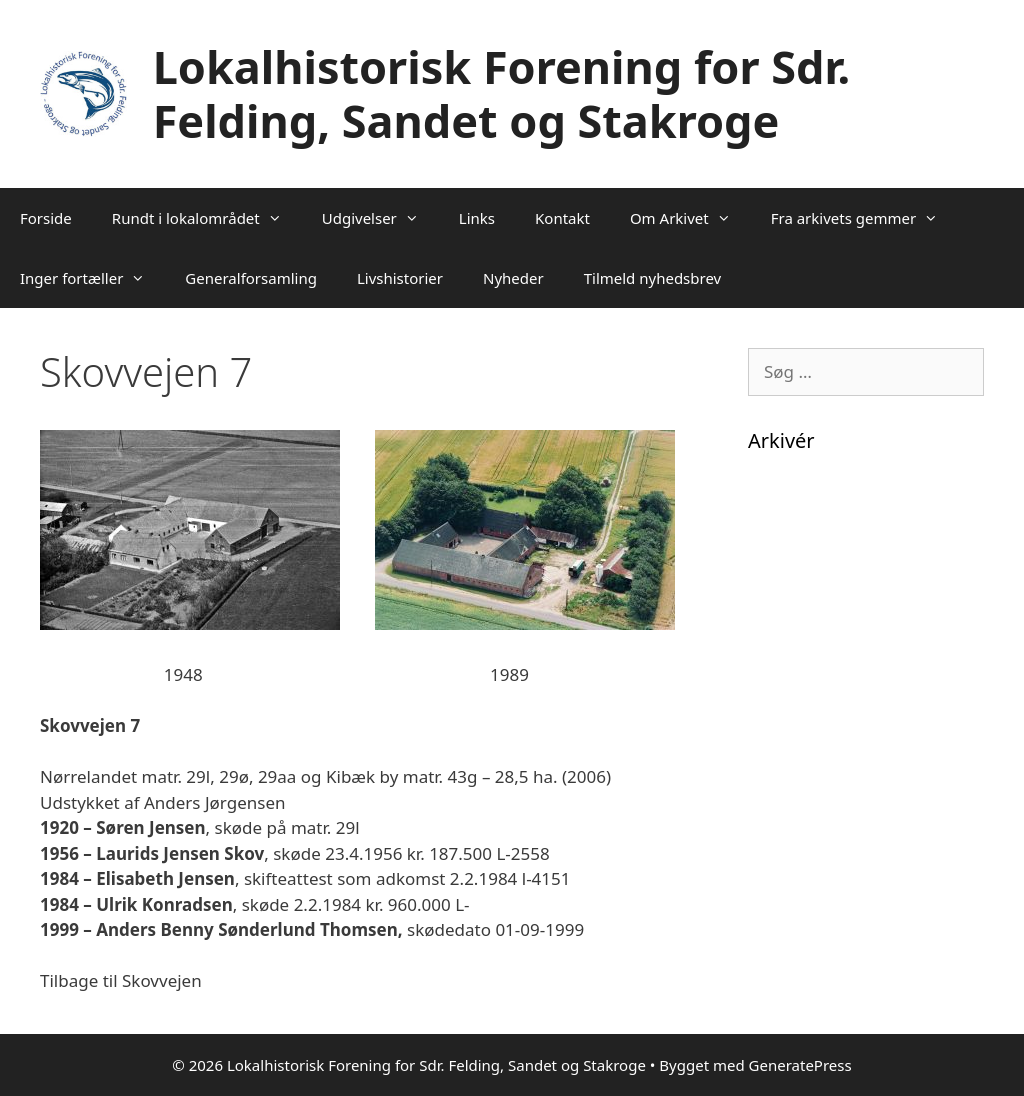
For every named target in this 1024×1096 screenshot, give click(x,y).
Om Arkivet (690, 218)
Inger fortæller (92, 278)
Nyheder (513, 278)
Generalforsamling (251, 278)
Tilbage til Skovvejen (121, 980)
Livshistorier (400, 278)
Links (477, 218)
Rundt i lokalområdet (207, 218)
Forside (46, 218)
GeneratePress (800, 1065)
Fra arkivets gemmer (864, 218)
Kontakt (562, 218)
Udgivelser (380, 218)
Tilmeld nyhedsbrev (653, 278)
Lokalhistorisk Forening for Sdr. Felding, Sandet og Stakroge (501, 93)
